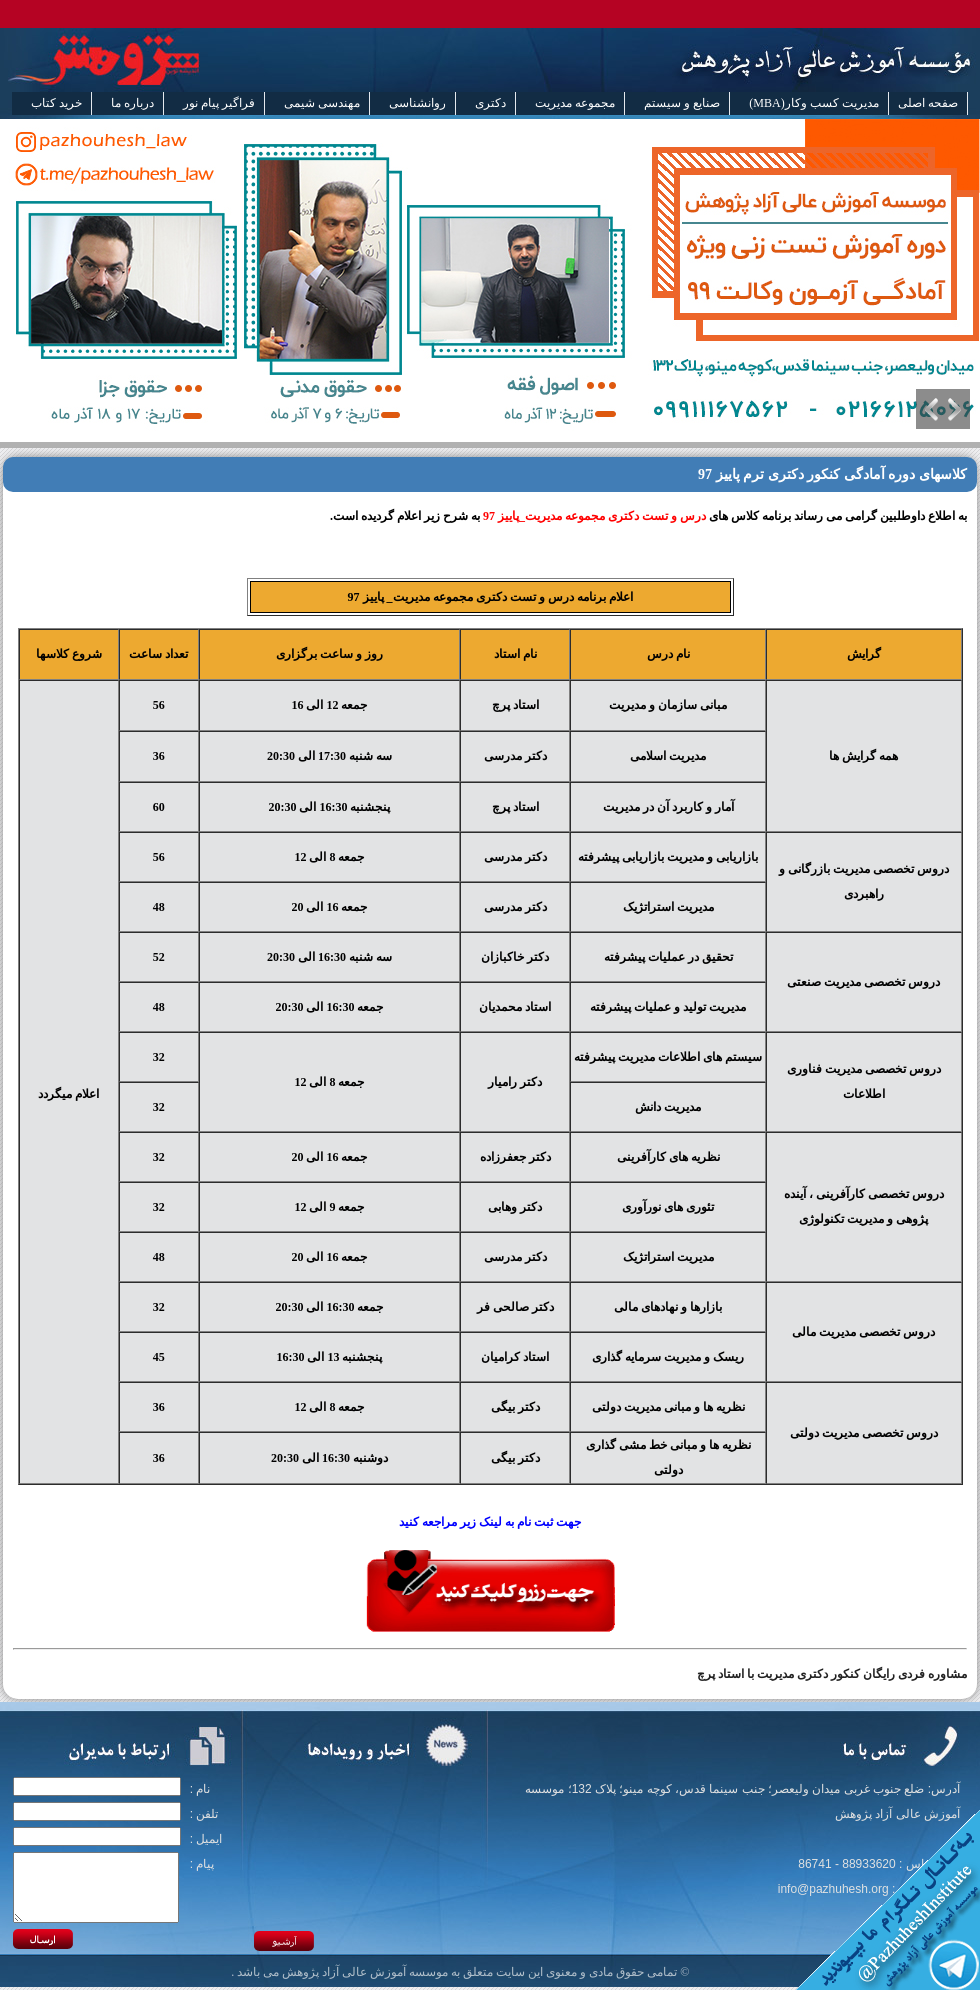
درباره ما (132, 103)
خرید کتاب (56, 103)
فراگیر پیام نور (219, 103)
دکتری (490, 103)
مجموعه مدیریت (575, 103)
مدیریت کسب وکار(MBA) (813, 103)
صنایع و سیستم (682, 103)
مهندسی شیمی (322, 103)
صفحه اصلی (928, 103)
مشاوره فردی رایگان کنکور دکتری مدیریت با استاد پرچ (832, 1674)
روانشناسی (417, 103)
